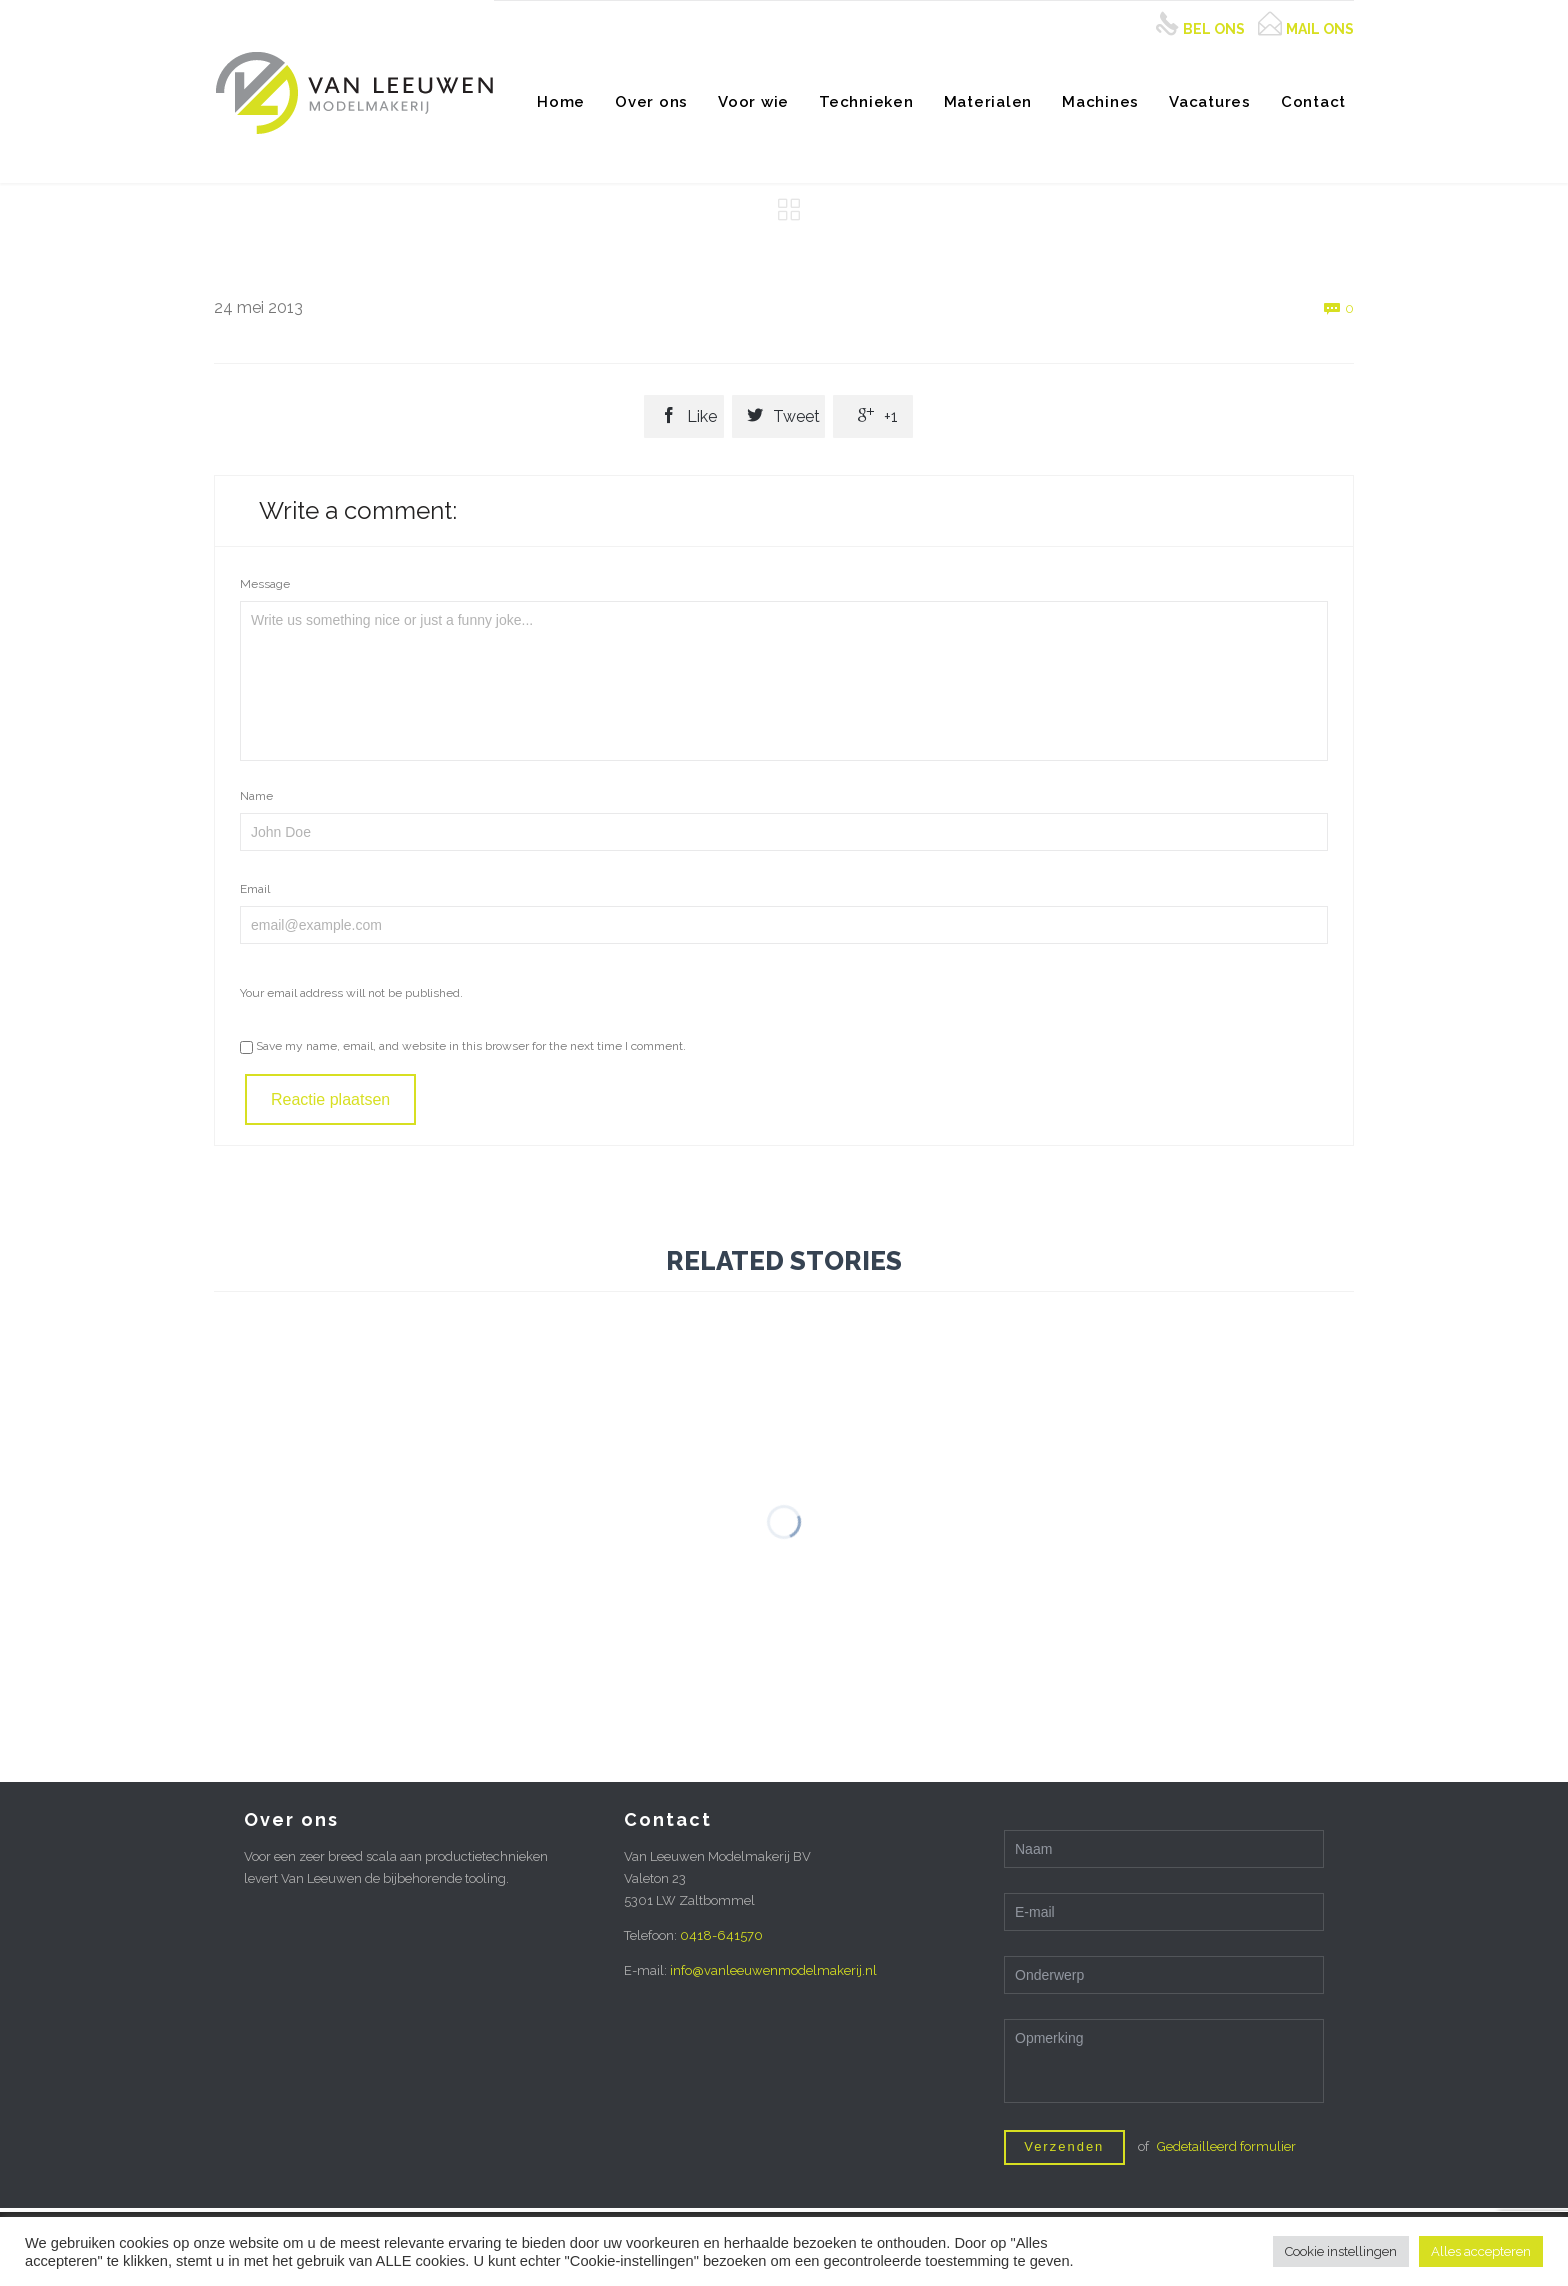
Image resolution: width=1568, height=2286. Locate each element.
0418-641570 (721, 1935)
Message (265, 584)
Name (256, 796)
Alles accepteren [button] (1481, 2251)
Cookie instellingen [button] (1341, 2251)
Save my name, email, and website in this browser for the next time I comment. (463, 1046)
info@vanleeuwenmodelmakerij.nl (773, 1970)
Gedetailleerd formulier (1226, 2146)
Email (255, 889)
